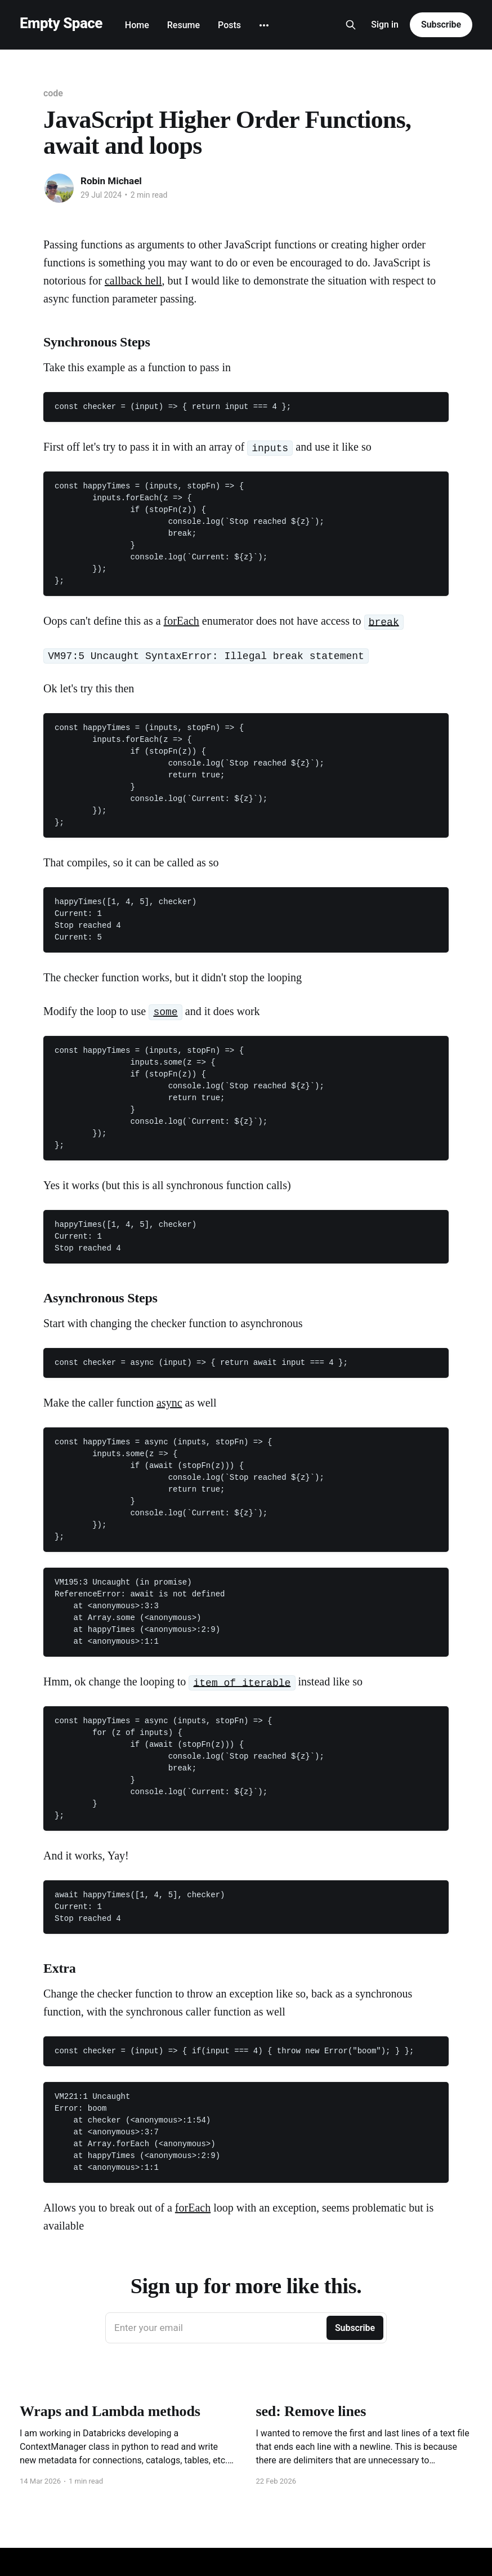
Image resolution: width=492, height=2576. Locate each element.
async (169, 1402)
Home (137, 25)
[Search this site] (351, 25)
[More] (264, 25)
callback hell (133, 280)
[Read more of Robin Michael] (59, 188)
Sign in (385, 24)
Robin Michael (111, 180)
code (53, 93)
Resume (183, 25)
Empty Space (61, 23)
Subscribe (441, 24)
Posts (229, 25)
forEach (181, 621)
